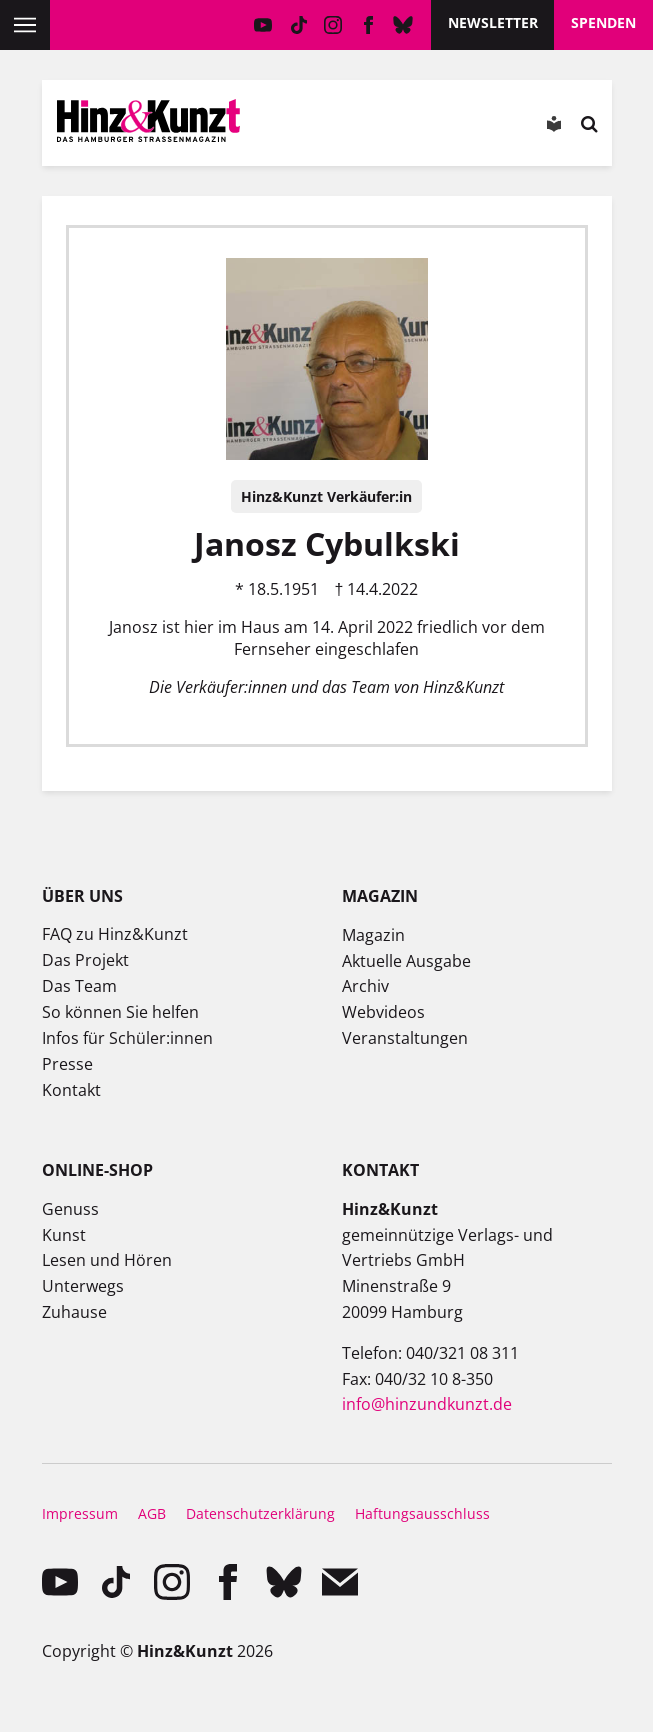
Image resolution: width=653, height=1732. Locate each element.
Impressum (80, 1513)
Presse (67, 1064)
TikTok (298, 25)
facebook (368, 25)
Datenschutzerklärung (260, 1513)
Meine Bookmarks (410, 128)
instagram (333, 25)
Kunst (64, 1235)
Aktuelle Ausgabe (406, 961)
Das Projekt (85, 960)
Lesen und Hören (107, 1260)
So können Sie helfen (120, 1012)
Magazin (373, 935)
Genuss (70, 1209)
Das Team (79, 986)
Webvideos (383, 1012)
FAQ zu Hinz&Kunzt (115, 934)
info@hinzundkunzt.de (427, 1404)
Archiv (365, 986)
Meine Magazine (354, 128)
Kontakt (71, 1090)
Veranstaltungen (405, 1038)
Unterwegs (83, 1286)
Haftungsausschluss (422, 1513)
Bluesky (403, 25)
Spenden (603, 22)
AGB (152, 1513)
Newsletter (493, 22)
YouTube (263, 25)
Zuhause (74, 1312)
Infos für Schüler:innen (127, 1038)
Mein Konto (298, 128)
